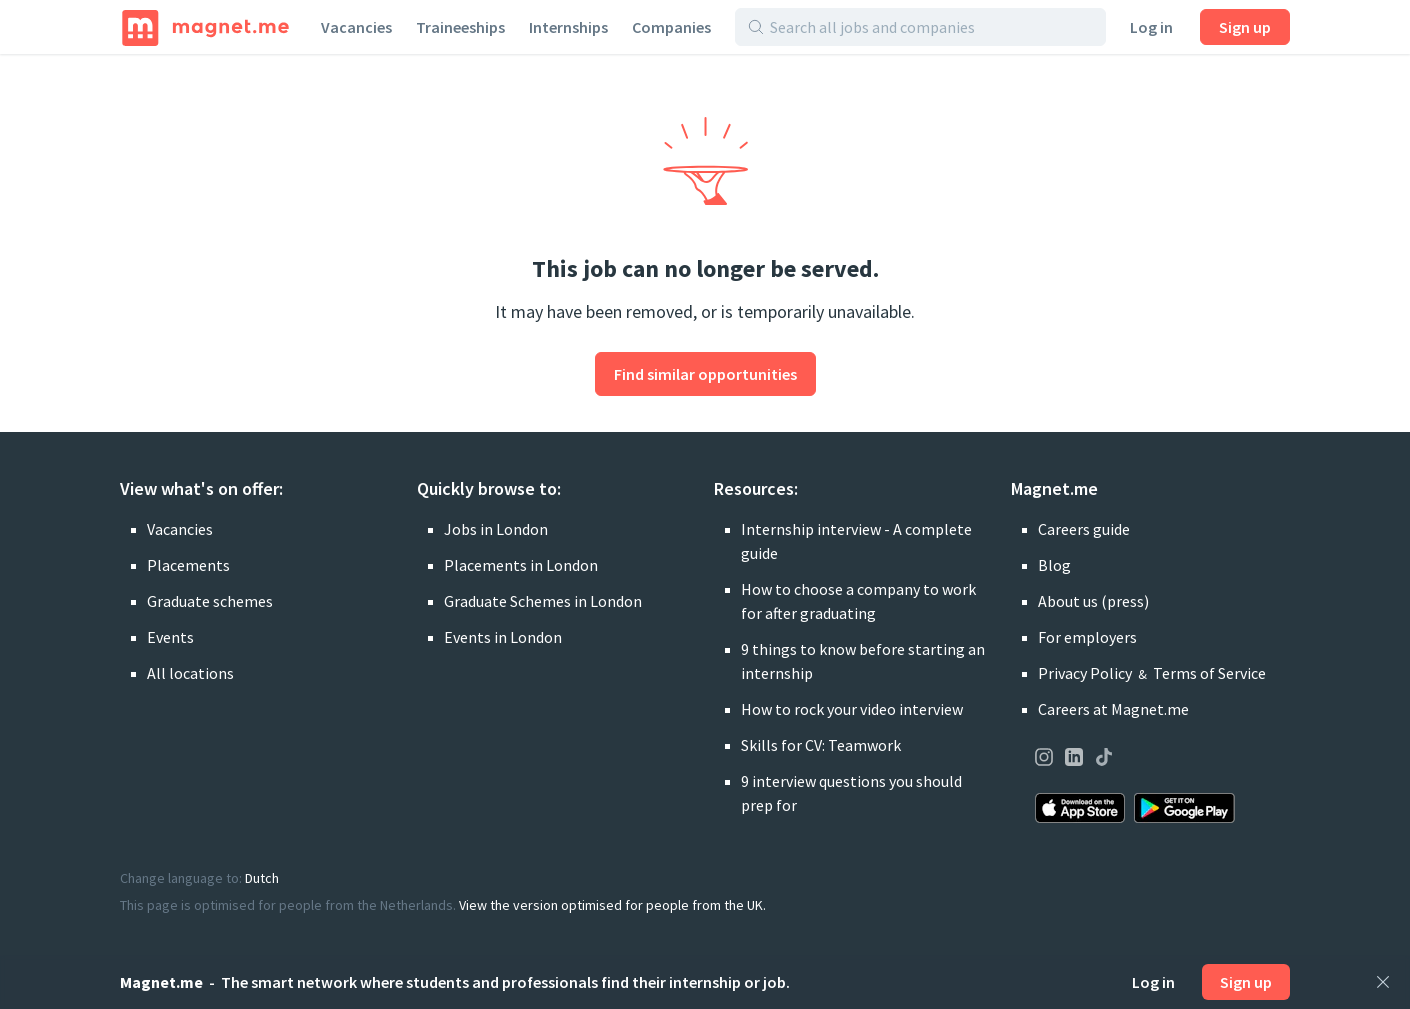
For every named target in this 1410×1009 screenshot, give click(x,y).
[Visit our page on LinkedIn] (1074, 760)
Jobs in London (496, 529)
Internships (568, 27)
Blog (1054, 565)
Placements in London (521, 565)
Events (170, 637)
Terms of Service (1209, 673)
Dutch (262, 878)
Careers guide (1084, 529)
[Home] (205, 27)
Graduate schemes (210, 601)
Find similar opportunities (705, 374)
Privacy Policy (1085, 673)
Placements (188, 565)
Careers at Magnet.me (1113, 709)
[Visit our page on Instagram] (1044, 760)
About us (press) (1093, 601)
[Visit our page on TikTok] (1104, 760)
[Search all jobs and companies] (931, 27)
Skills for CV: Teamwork (821, 745)
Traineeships (460, 27)
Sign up (1245, 27)
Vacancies (356, 27)
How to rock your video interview (852, 709)
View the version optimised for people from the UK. (612, 905)
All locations (190, 673)
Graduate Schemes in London (543, 601)
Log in (1151, 27)
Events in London (503, 637)
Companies (671, 27)
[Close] (1383, 982)
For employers (1087, 637)
